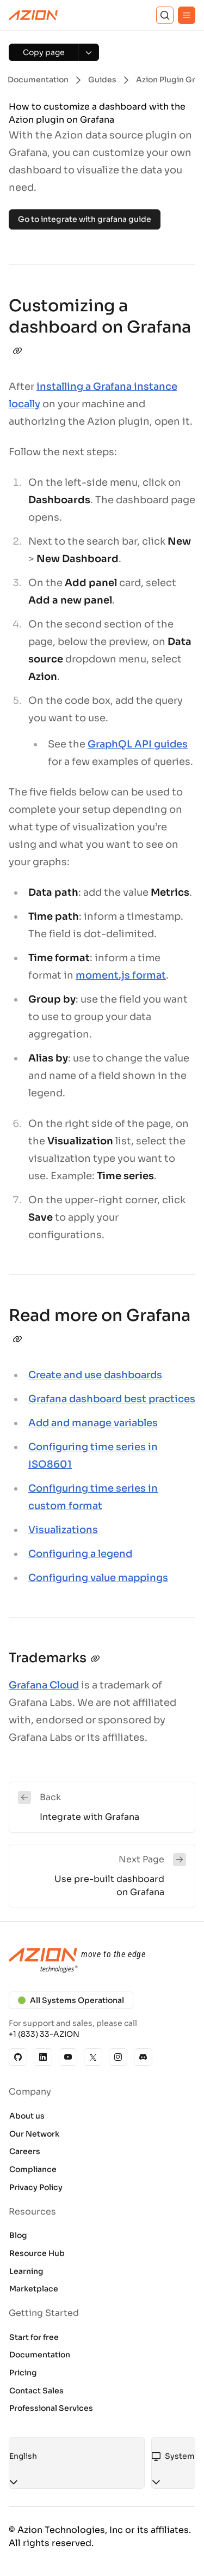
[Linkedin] (43, 2057)
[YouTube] (68, 2057)
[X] (93, 2057)
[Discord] (143, 2057)
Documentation (39, 2355)
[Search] (165, 15)
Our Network (34, 2134)
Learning (26, 2271)
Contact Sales (36, 2391)
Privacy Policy (36, 2187)
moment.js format (121, 975)
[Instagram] (118, 2057)
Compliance (33, 2169)
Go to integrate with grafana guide (84, 219)
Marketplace (33, 2289)
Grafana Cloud (44, 1685)
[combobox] (76, 2456)
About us (27, 2116)
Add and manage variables (93, 1423)
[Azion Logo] (33, 15)
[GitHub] (18, 2057)
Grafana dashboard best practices (111, 1399)
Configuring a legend (80, 1554)
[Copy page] (43, 52)
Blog (18, 2235)
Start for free (34, 2337)
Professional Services (51, 2408)
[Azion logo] (102, 1961)
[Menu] (186, 15)
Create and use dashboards (95, 1375)
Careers (24, 2151)
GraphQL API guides (138, 744)
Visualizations (63, 1530)
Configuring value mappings (98, 1578)
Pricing (23, 2373)
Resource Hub (37, 2253)
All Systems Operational (71, 2000)
